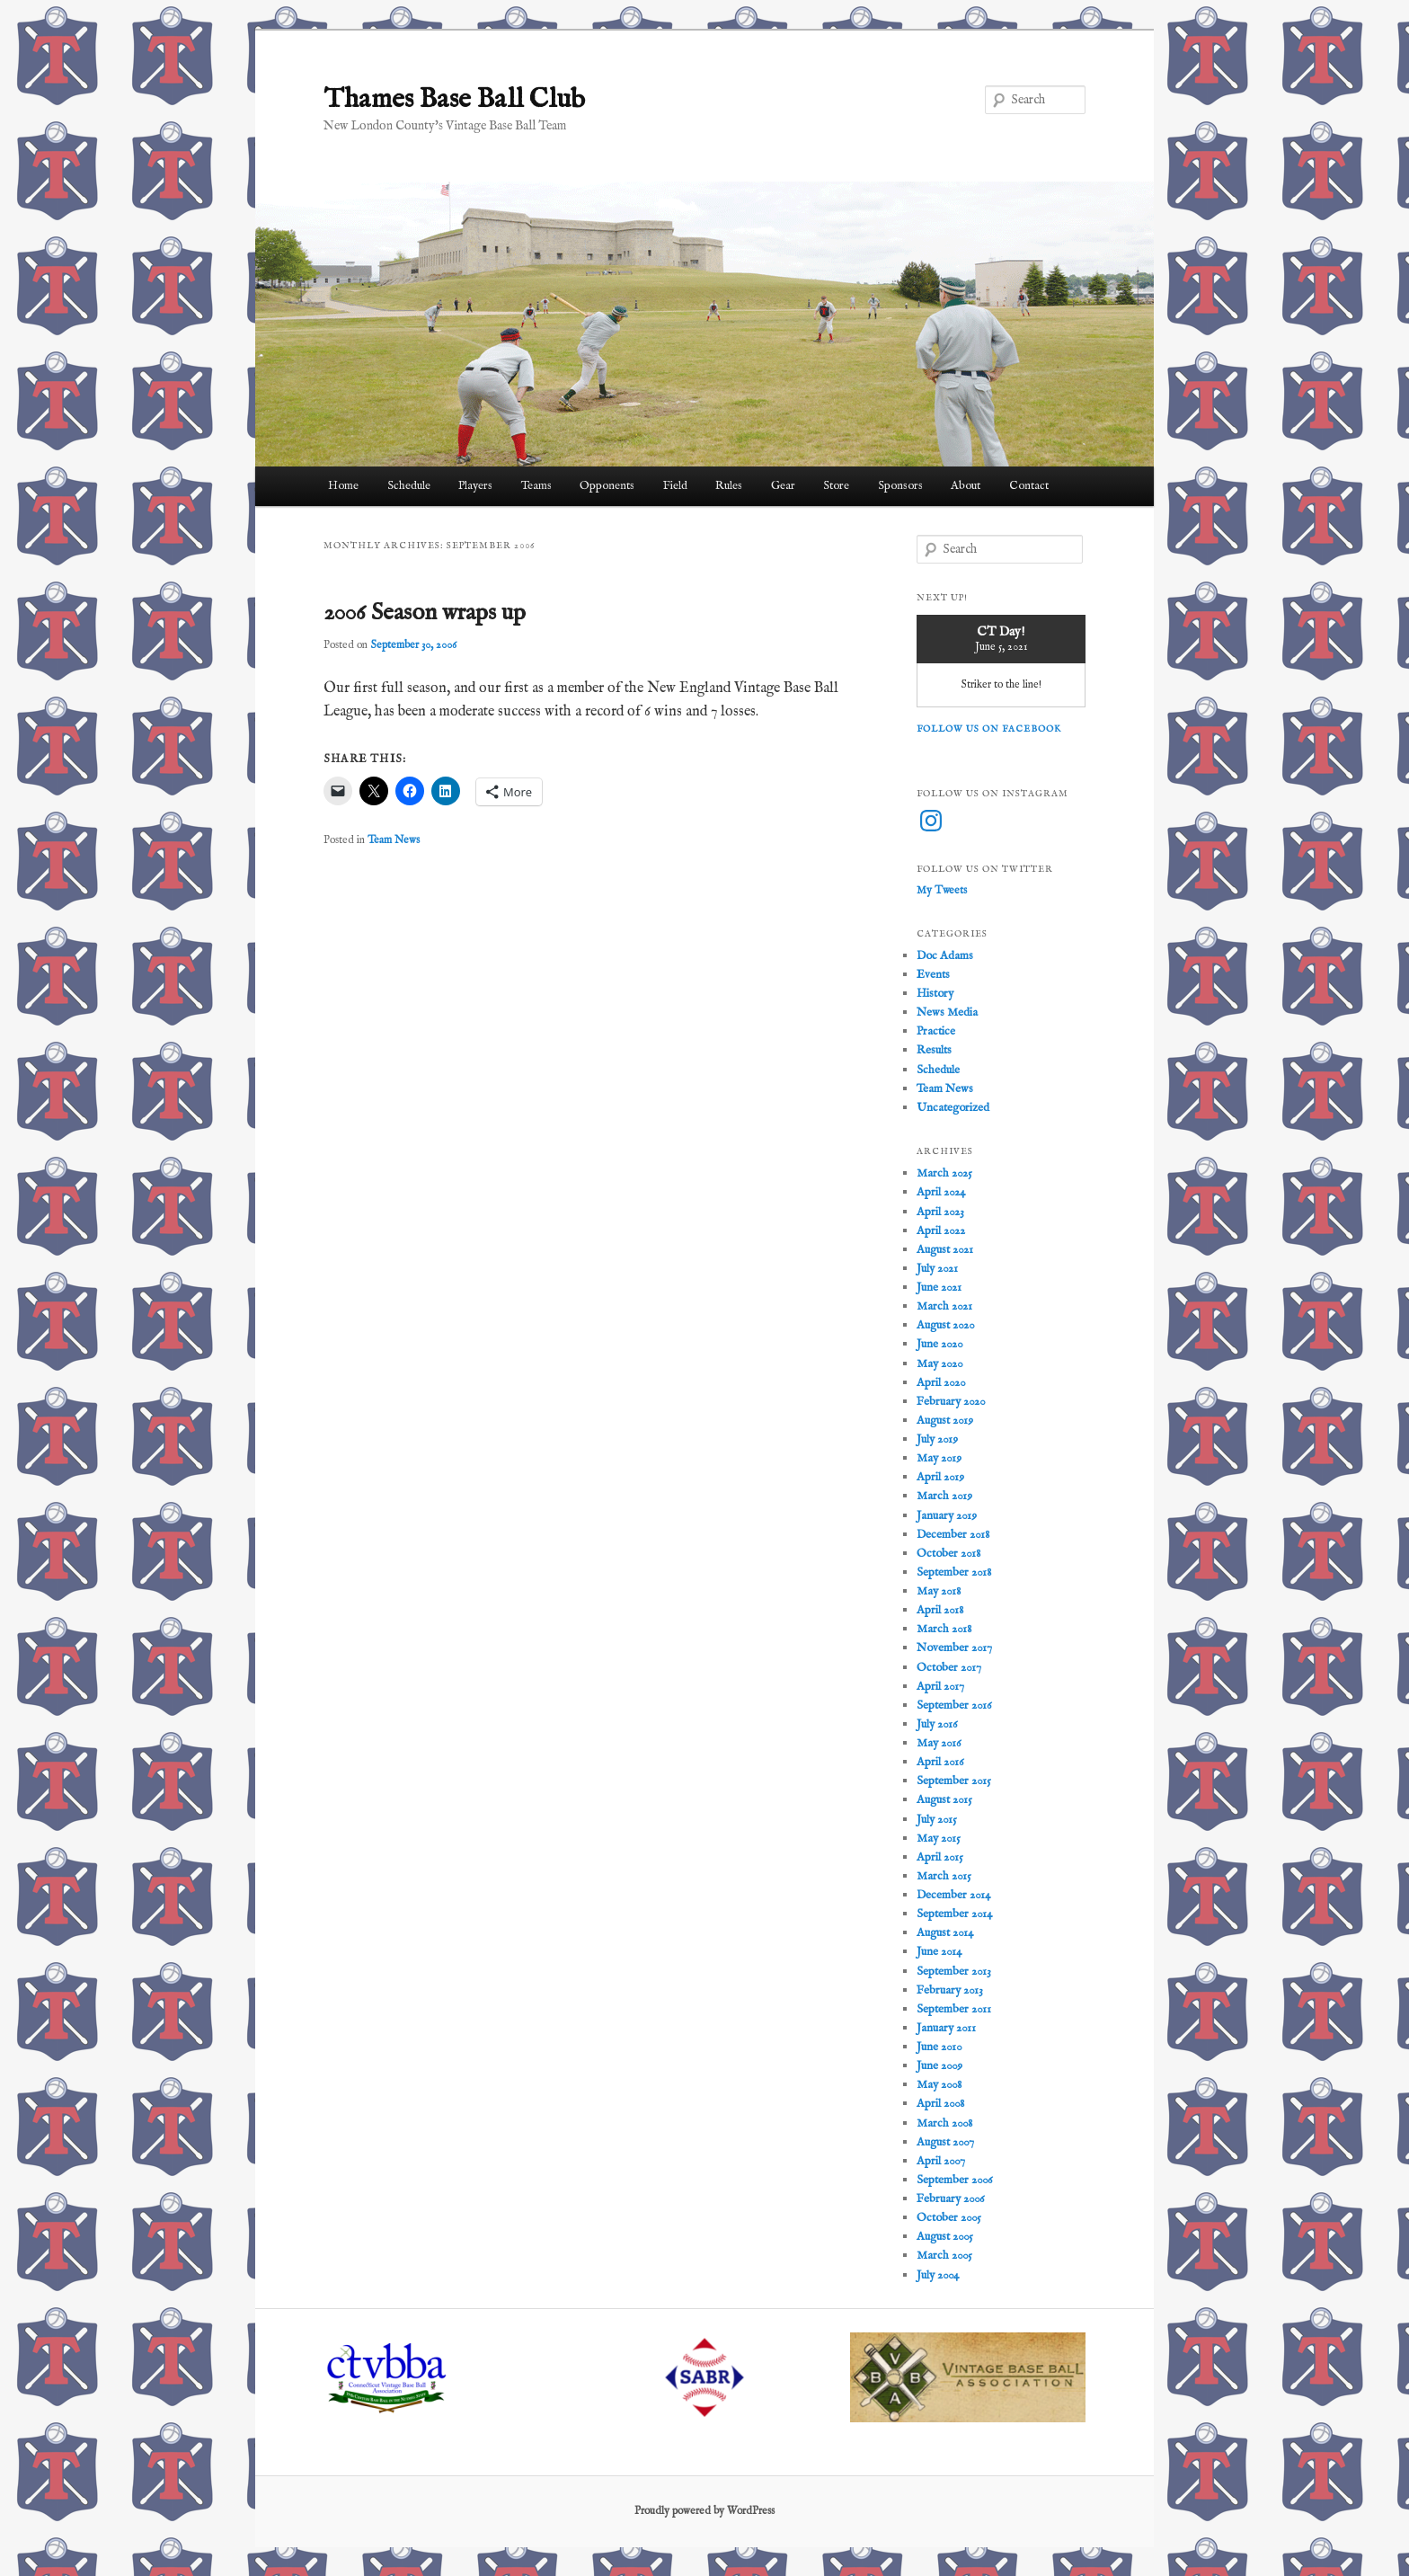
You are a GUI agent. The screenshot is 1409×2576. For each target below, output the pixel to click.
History (935, 993)
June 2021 (939, 1287)
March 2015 (944, 1876)
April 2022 (941, 1231)
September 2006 (954, 2180)
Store (836, 485)
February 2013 (950, 1990)
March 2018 (944, 1629)
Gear (783, 485)
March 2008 (944, 2123)
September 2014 (954, 1914)
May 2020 (939, 1364)
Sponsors (900, 485)
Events (933, 974)
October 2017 (949, 1667)
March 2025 (944, 1173)
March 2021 (944, 1306)
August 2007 (945, 2142)
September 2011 (954, 2009)
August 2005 (945, 2236)
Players (475, 485)
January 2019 (947, 1515)
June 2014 (939, 1951)
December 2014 (953, 1895)
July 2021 (937, 1268)
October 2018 (948, 1553)
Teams (536, 485)
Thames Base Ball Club (454, 100)
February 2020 (951, 1401)
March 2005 (944, 2255)
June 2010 (939, 2047)
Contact (1029, 485)
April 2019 (940, 1477)
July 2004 (938, 2275)
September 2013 (954, 1971)
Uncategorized (953, 1107)
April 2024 (941, 1192)
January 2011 (946, 2028)
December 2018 (953, 1534)
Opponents (607, 485)
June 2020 (939, 1344)
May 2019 (939, 1458)
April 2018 (940, 1610)
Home (343, 485)
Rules (728, 485)
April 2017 (940, 1686)
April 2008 (940, 2103)
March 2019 (944, 1496)
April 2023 (940, 1212)
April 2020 (941, 1382)
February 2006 (950, 2199)
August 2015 (944, 1800)
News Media (947, 1012)
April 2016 (940, 1762)
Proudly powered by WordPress (704, 2511)
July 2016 (937, 1724)
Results (934, 1050)
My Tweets (942, 890)
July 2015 (937, 1819)
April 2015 (940, 1857)
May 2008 (939, 2084)
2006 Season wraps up (424, 612)
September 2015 (954, 1781)
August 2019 (945, 1420)
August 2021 (945, 1249)
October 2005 (949, 2217)
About (965, 485)
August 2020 (945, 1325)
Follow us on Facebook (989, 729)
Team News (394, 840)
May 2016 (939, 1743)
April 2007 (941, 2161)
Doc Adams (945, 956)
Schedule (408, 485)
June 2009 (939, 2066)
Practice (936, 1031)
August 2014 (945, 1933)
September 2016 (954, 1705)
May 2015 (939, 1838)
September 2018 (954, 1572)
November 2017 (954, 1648)
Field (675, 485)
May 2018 (939, 1591)
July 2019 (937, 1439)
